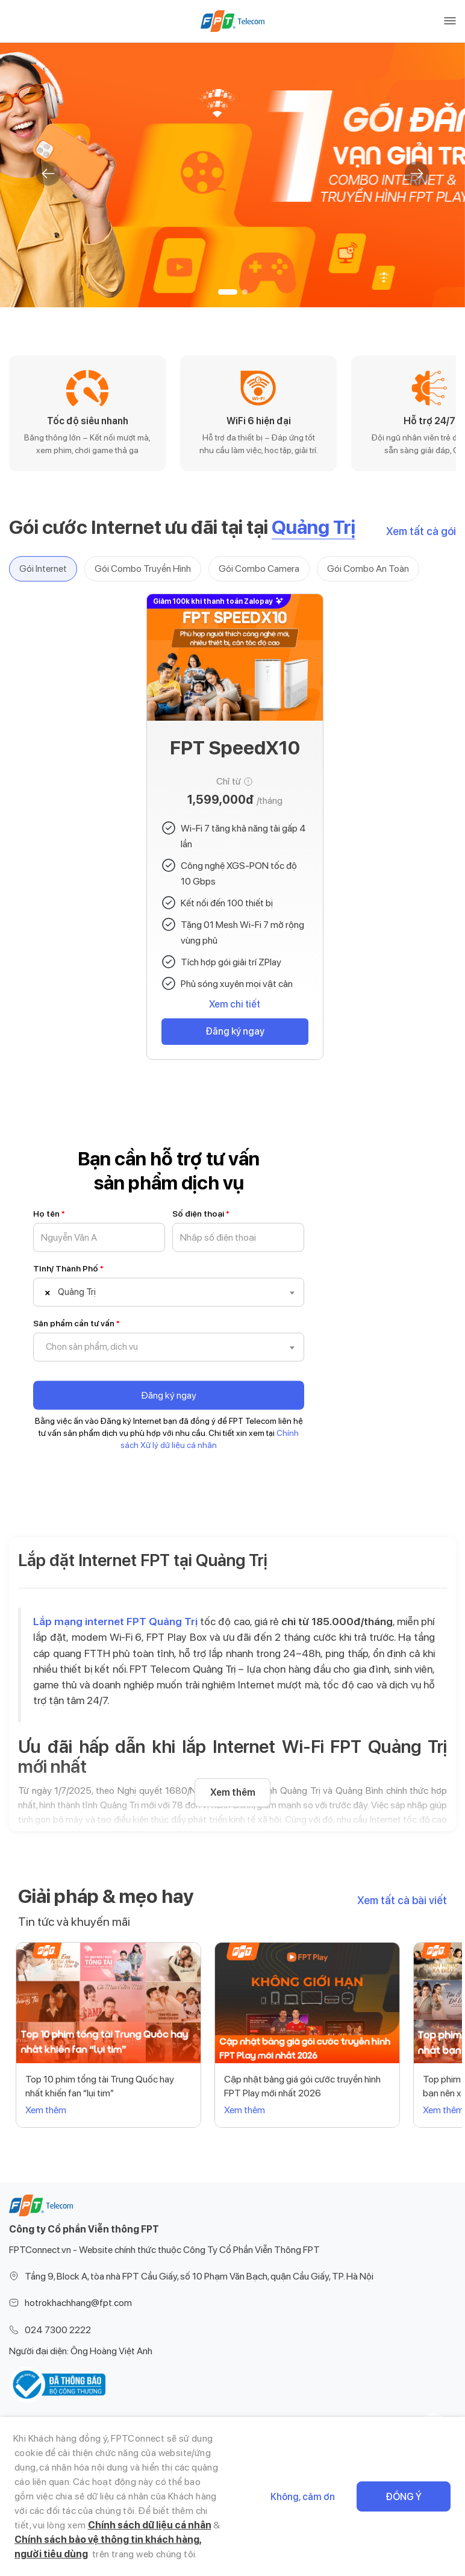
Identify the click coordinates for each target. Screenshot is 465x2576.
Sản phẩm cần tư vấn (76, 1323)
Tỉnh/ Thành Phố (68, 1268)
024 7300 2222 (58, 2330)
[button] (227, 292)
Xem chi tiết (234, 1004)
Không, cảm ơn (302, 2496)
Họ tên (49, 1213)
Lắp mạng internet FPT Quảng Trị (115, 1621)
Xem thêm (232, 1792)
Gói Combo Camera (259, 568)
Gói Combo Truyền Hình (143, 568)
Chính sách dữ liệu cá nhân (149, 2525)
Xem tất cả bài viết (402, 1900)
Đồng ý (403, 2496)
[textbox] (99, 1292)
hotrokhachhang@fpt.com (78, 2302)
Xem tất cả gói (421, 531)
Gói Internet (43, 568)
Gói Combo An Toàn (368, 568)
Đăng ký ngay (234, 1031)
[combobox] (168, 1292)
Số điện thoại (200, 1213)
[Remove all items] (46, 1292)
